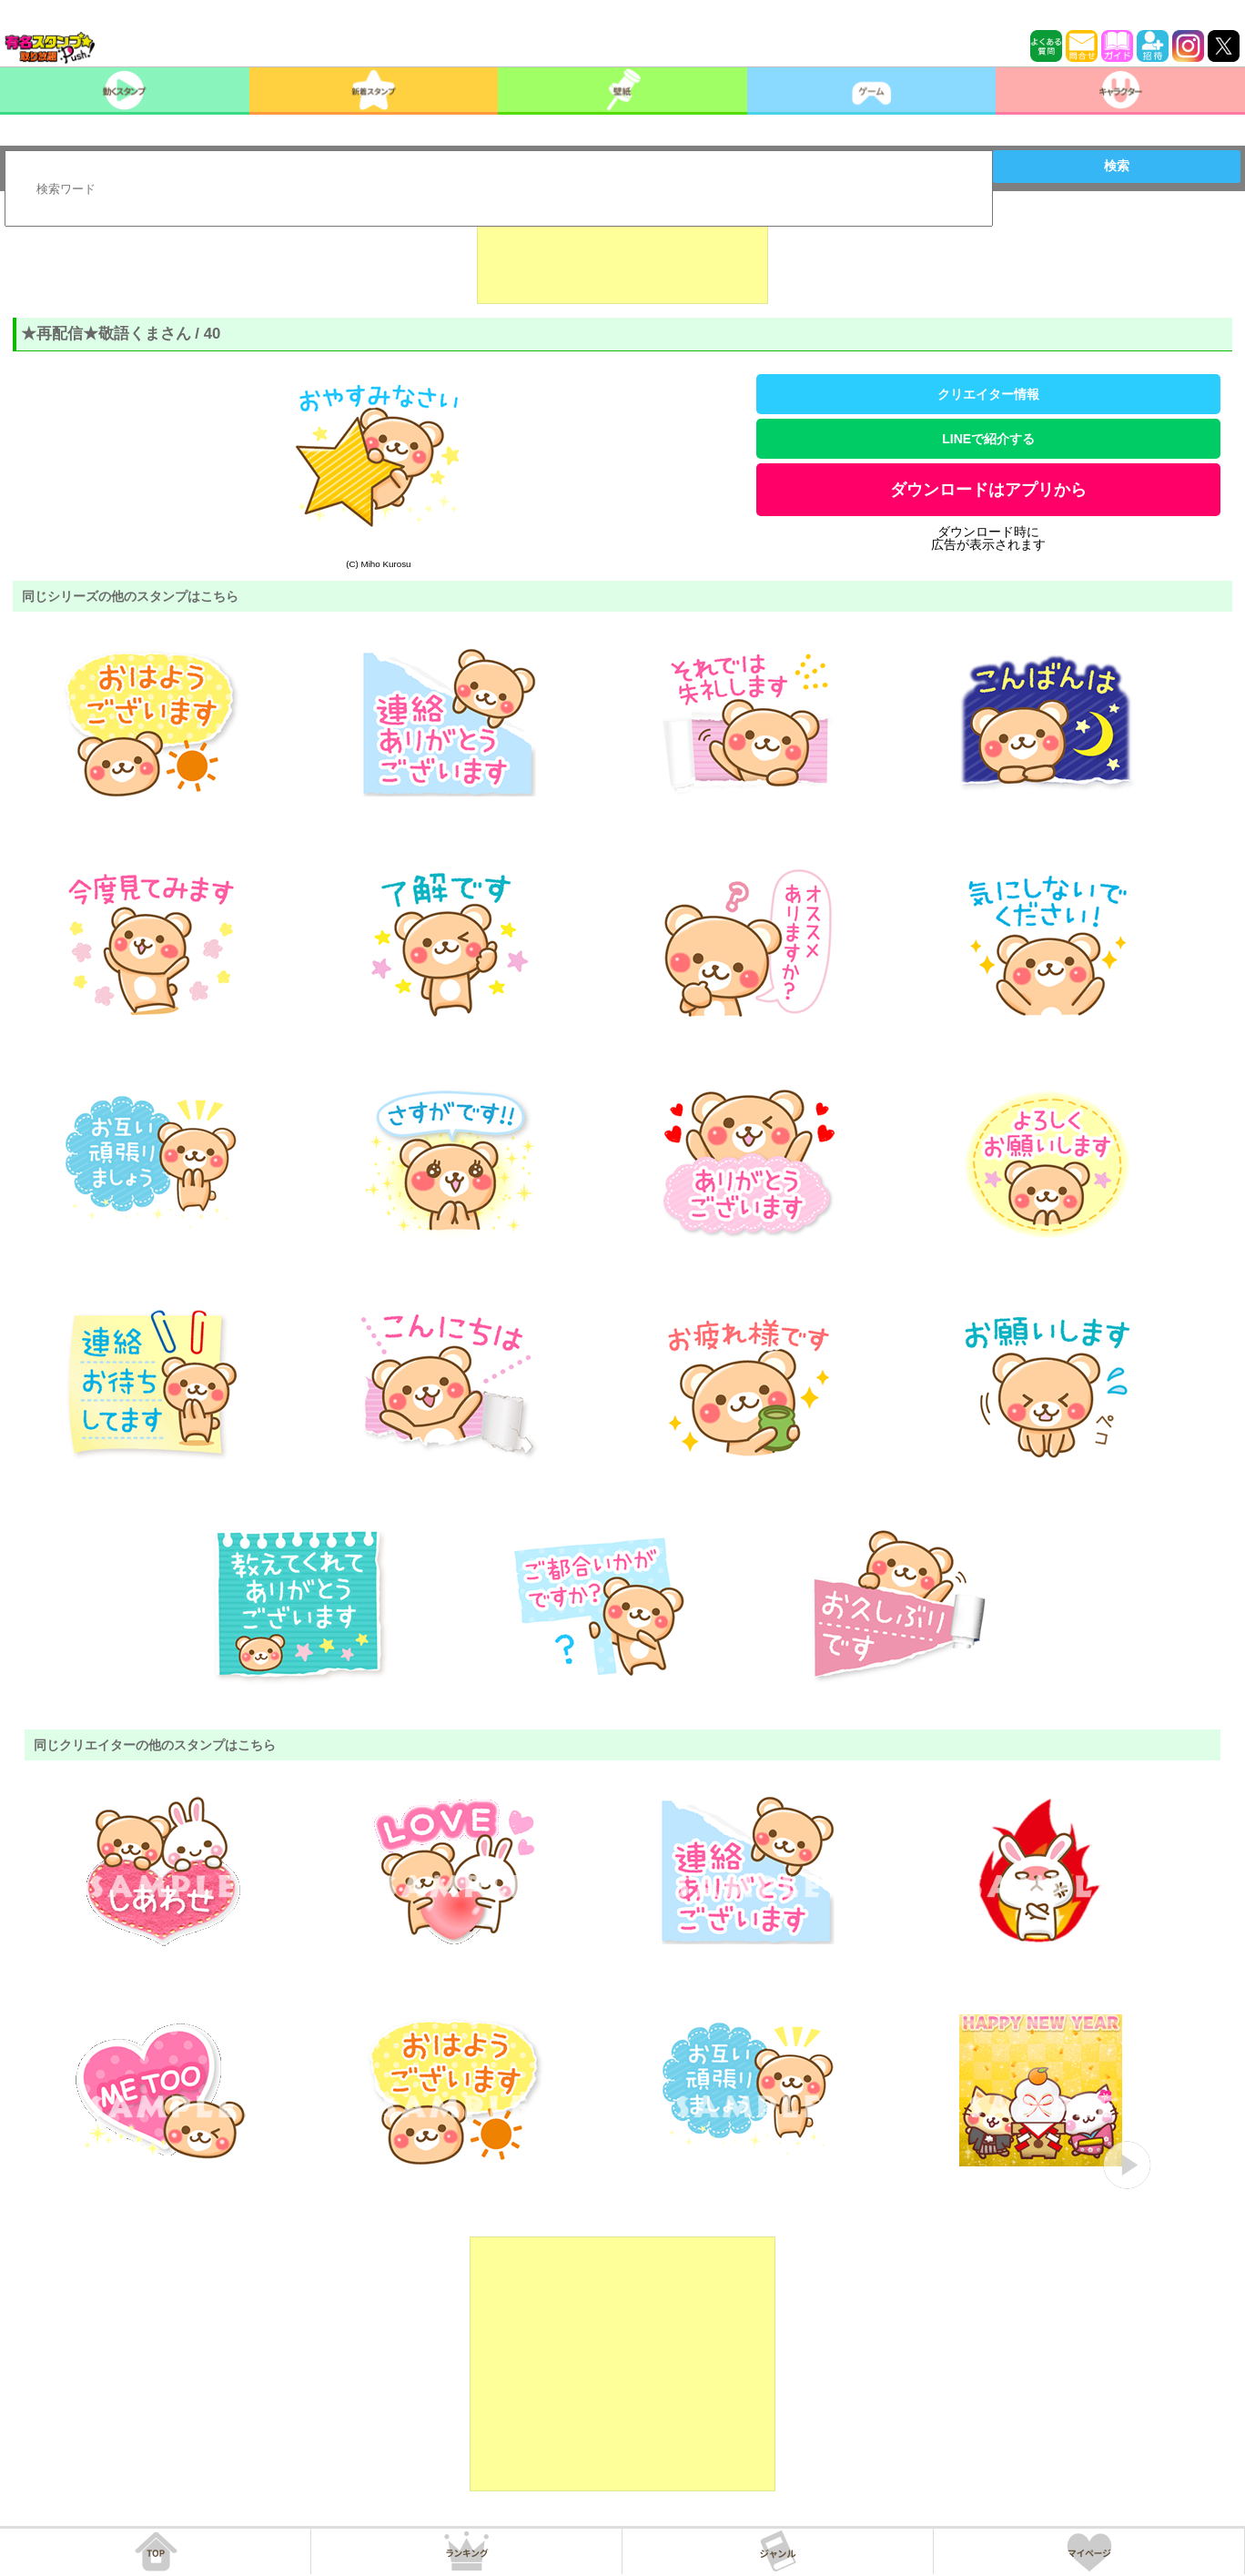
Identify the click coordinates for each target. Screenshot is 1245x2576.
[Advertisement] (622, 258)
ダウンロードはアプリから (988, 490)
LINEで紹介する (988, 438)
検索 (1116, 165)
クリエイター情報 (988, 394)
